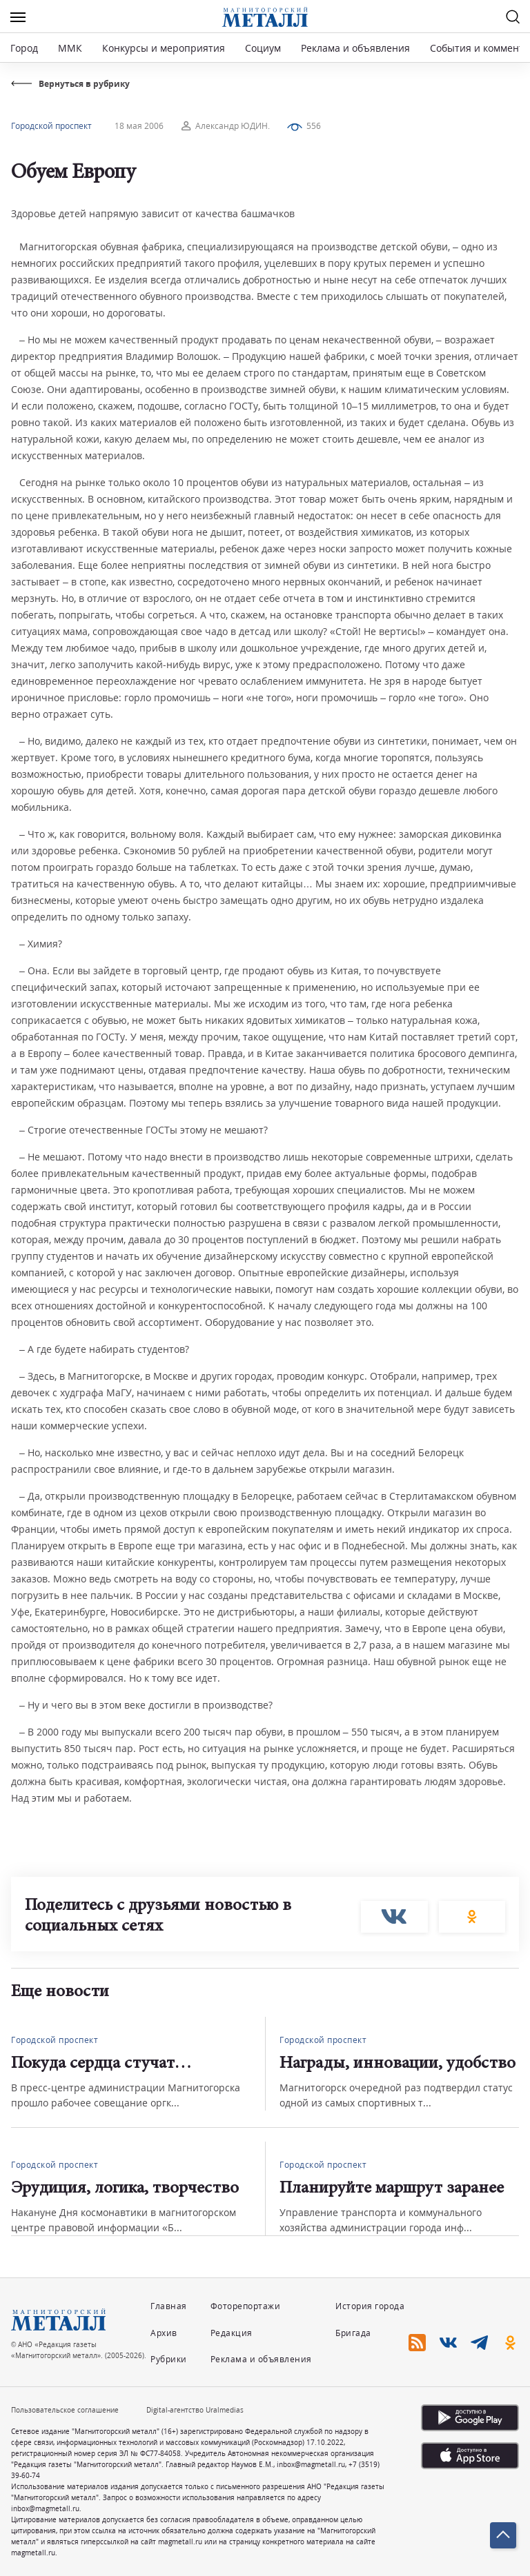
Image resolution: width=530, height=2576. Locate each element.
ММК (70, 47)
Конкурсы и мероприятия (165, 47)
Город (24, 47)
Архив (163, 2333)
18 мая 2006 (139, 126)
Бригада (353, 2333)
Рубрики (168, 2359)
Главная (168, 2306)
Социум (263, 47)
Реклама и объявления (355, 47)
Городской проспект (51, 126)
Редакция (231, 2333)
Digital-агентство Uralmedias (195, 2410)
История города (369, 2306)
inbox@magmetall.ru (311, 2464)
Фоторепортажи (245, 2306)
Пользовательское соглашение (65, 2410)
